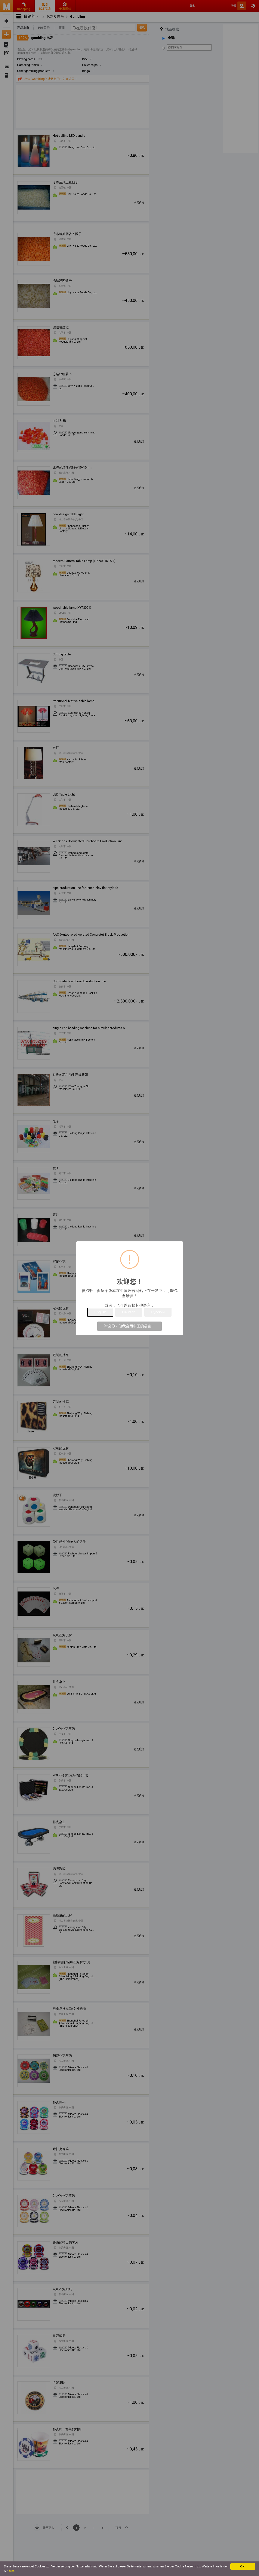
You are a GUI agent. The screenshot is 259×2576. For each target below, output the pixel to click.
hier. (12, 2571)
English (100, 1312)
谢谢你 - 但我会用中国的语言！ (129, 1326)
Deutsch (128, 1312)
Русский (158, 1312)
